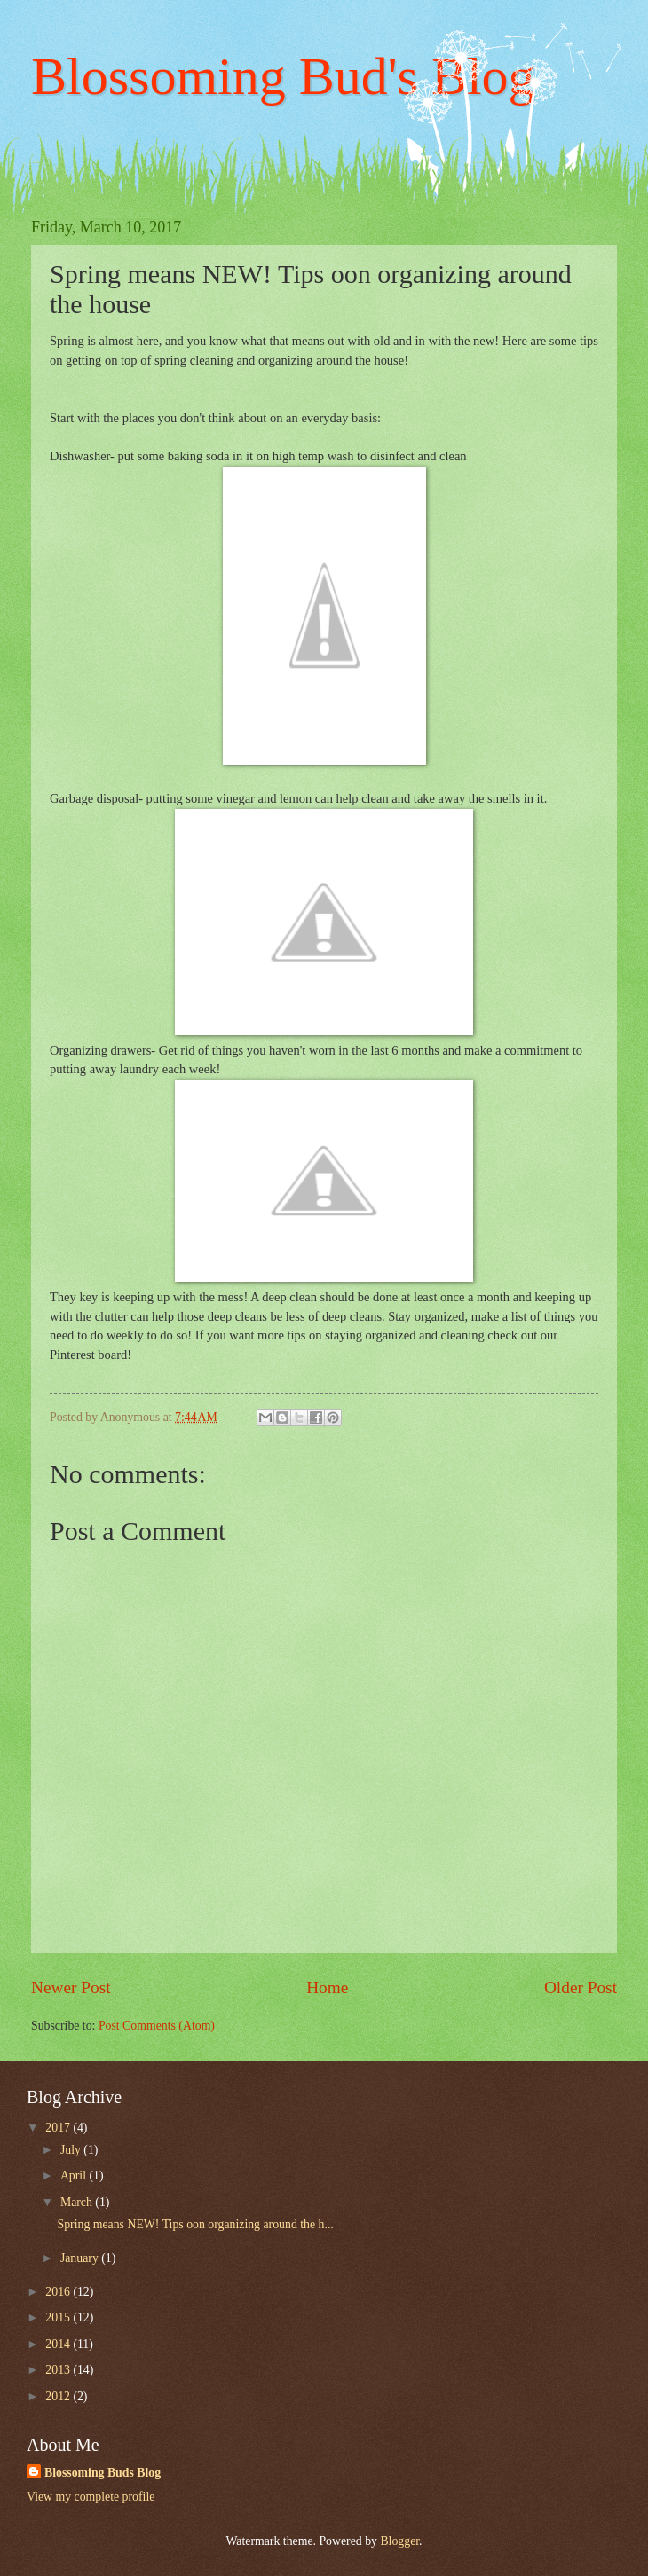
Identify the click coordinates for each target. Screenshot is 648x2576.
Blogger (399, 2541)
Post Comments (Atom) (157, 2025)
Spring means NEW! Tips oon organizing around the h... (195, 2224)
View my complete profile (90, 2496)
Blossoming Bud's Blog (283, 76)
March (77, 2202)
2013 (59, 2369)
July (71, 2149)
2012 (59, 2396)
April (75, 2175)
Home (327, 1987)
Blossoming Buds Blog (102, 2472)
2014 (59, 2344)
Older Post (580, 1987)
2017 (59, 2127)
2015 (59, 2317)
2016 (59, 2291)
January (80, 2258)
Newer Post (71, 1987)
